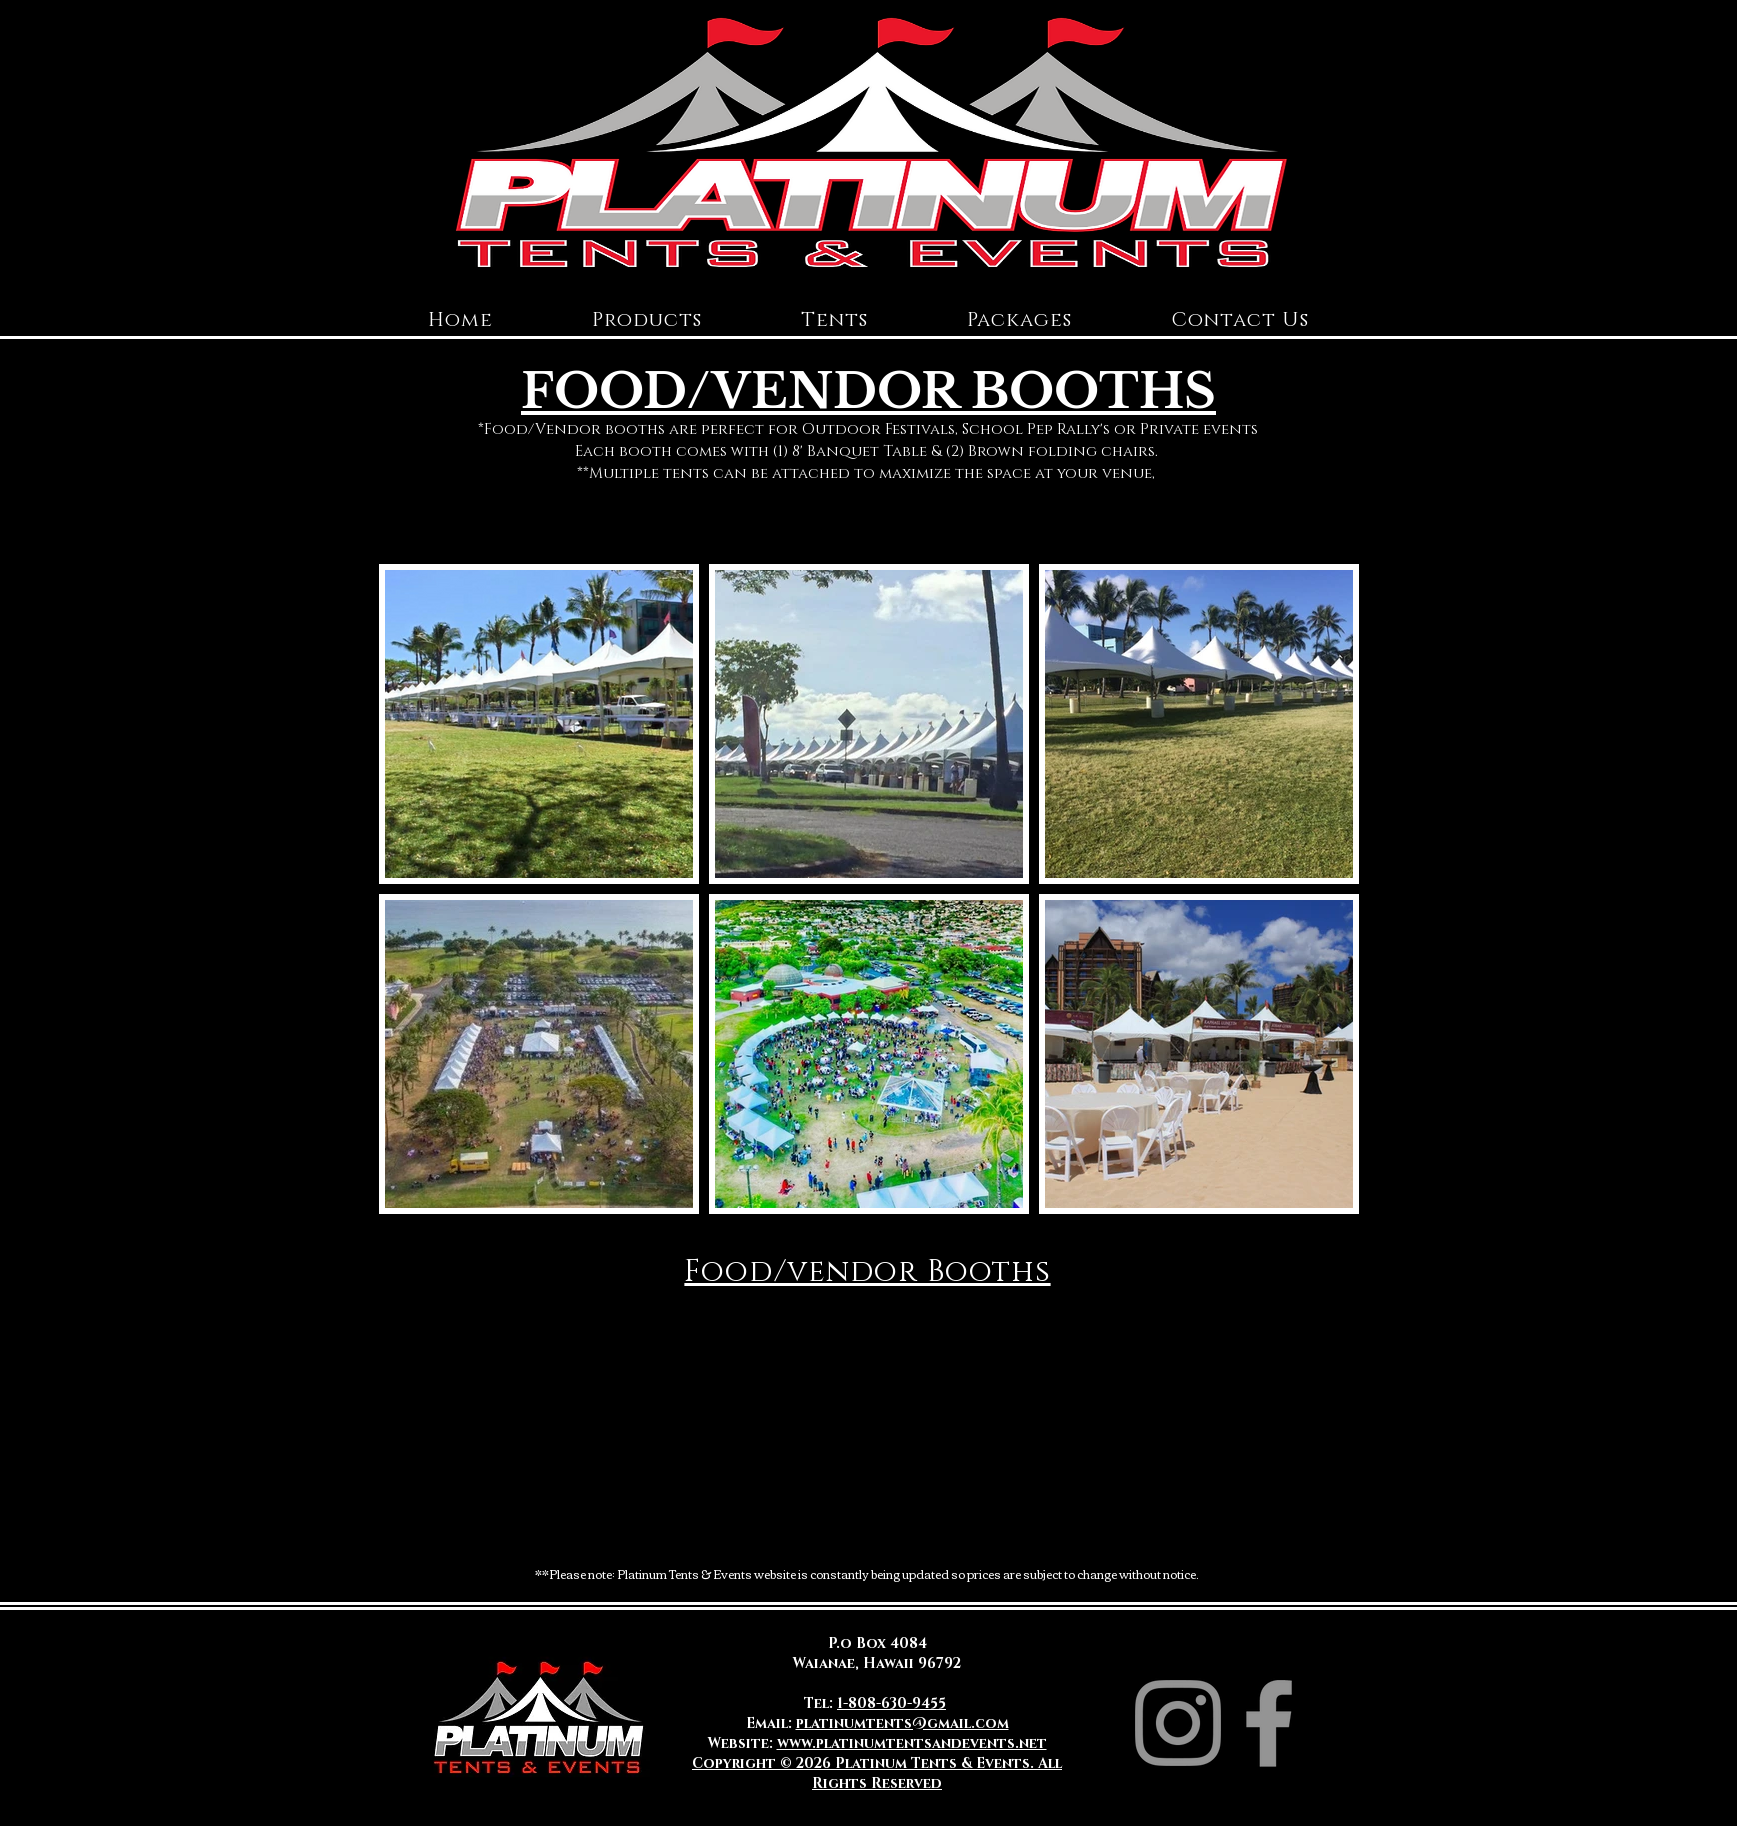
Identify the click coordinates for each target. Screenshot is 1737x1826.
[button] (647, 320)
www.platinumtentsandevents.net (912, 1743)
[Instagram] (1178, 1723)
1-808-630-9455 (891, 1703)
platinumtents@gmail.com (902, 1723)
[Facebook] (1269, 1723)
